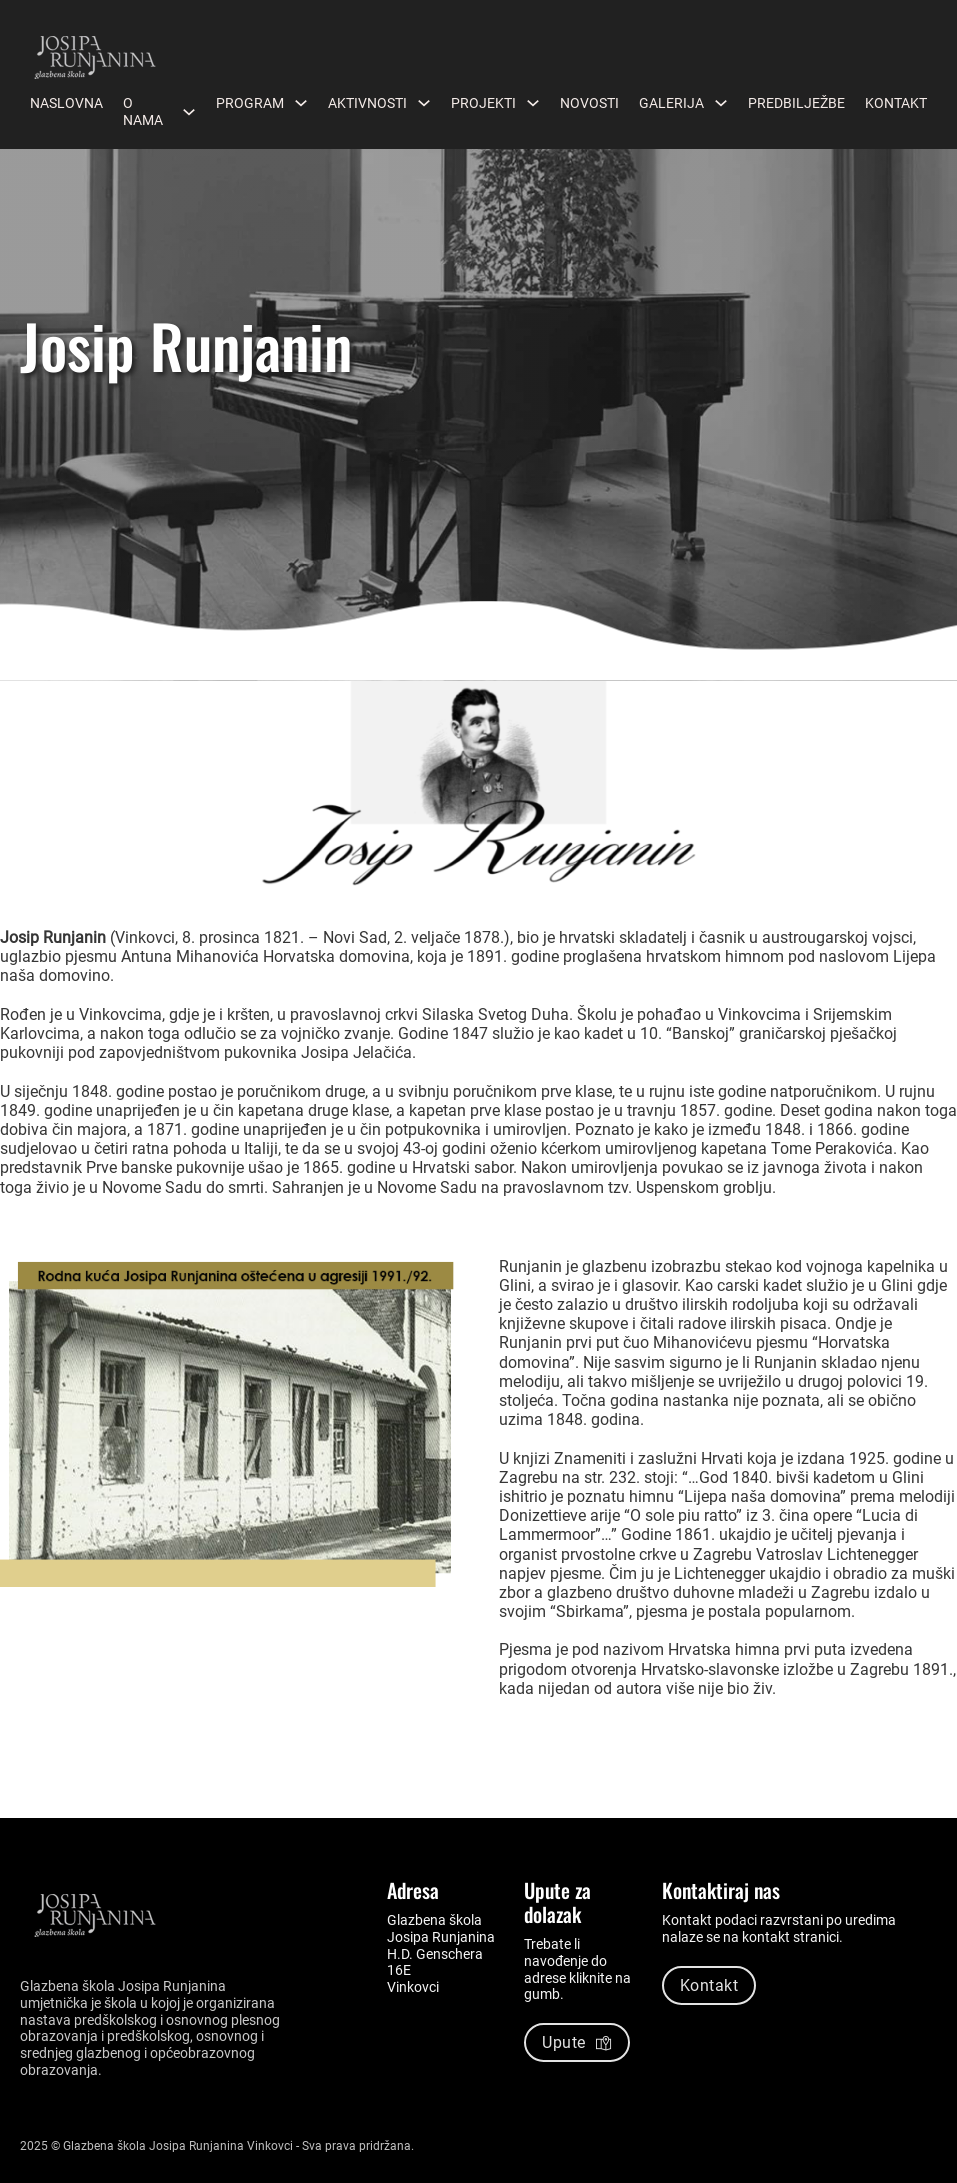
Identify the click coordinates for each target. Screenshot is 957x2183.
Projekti (483, 103)
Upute (577, 2042)
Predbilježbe (796, 103)
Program (250, 103)
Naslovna (66, 103)
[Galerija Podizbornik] (721, 103)
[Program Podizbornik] (301, 103)
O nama (143, 111)
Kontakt (896, 103)
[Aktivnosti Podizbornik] (424, 103)
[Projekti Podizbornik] (533, 103)
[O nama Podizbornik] (189, 112)
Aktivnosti (367, 103)
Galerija (671, 103)
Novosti (589, 103)
